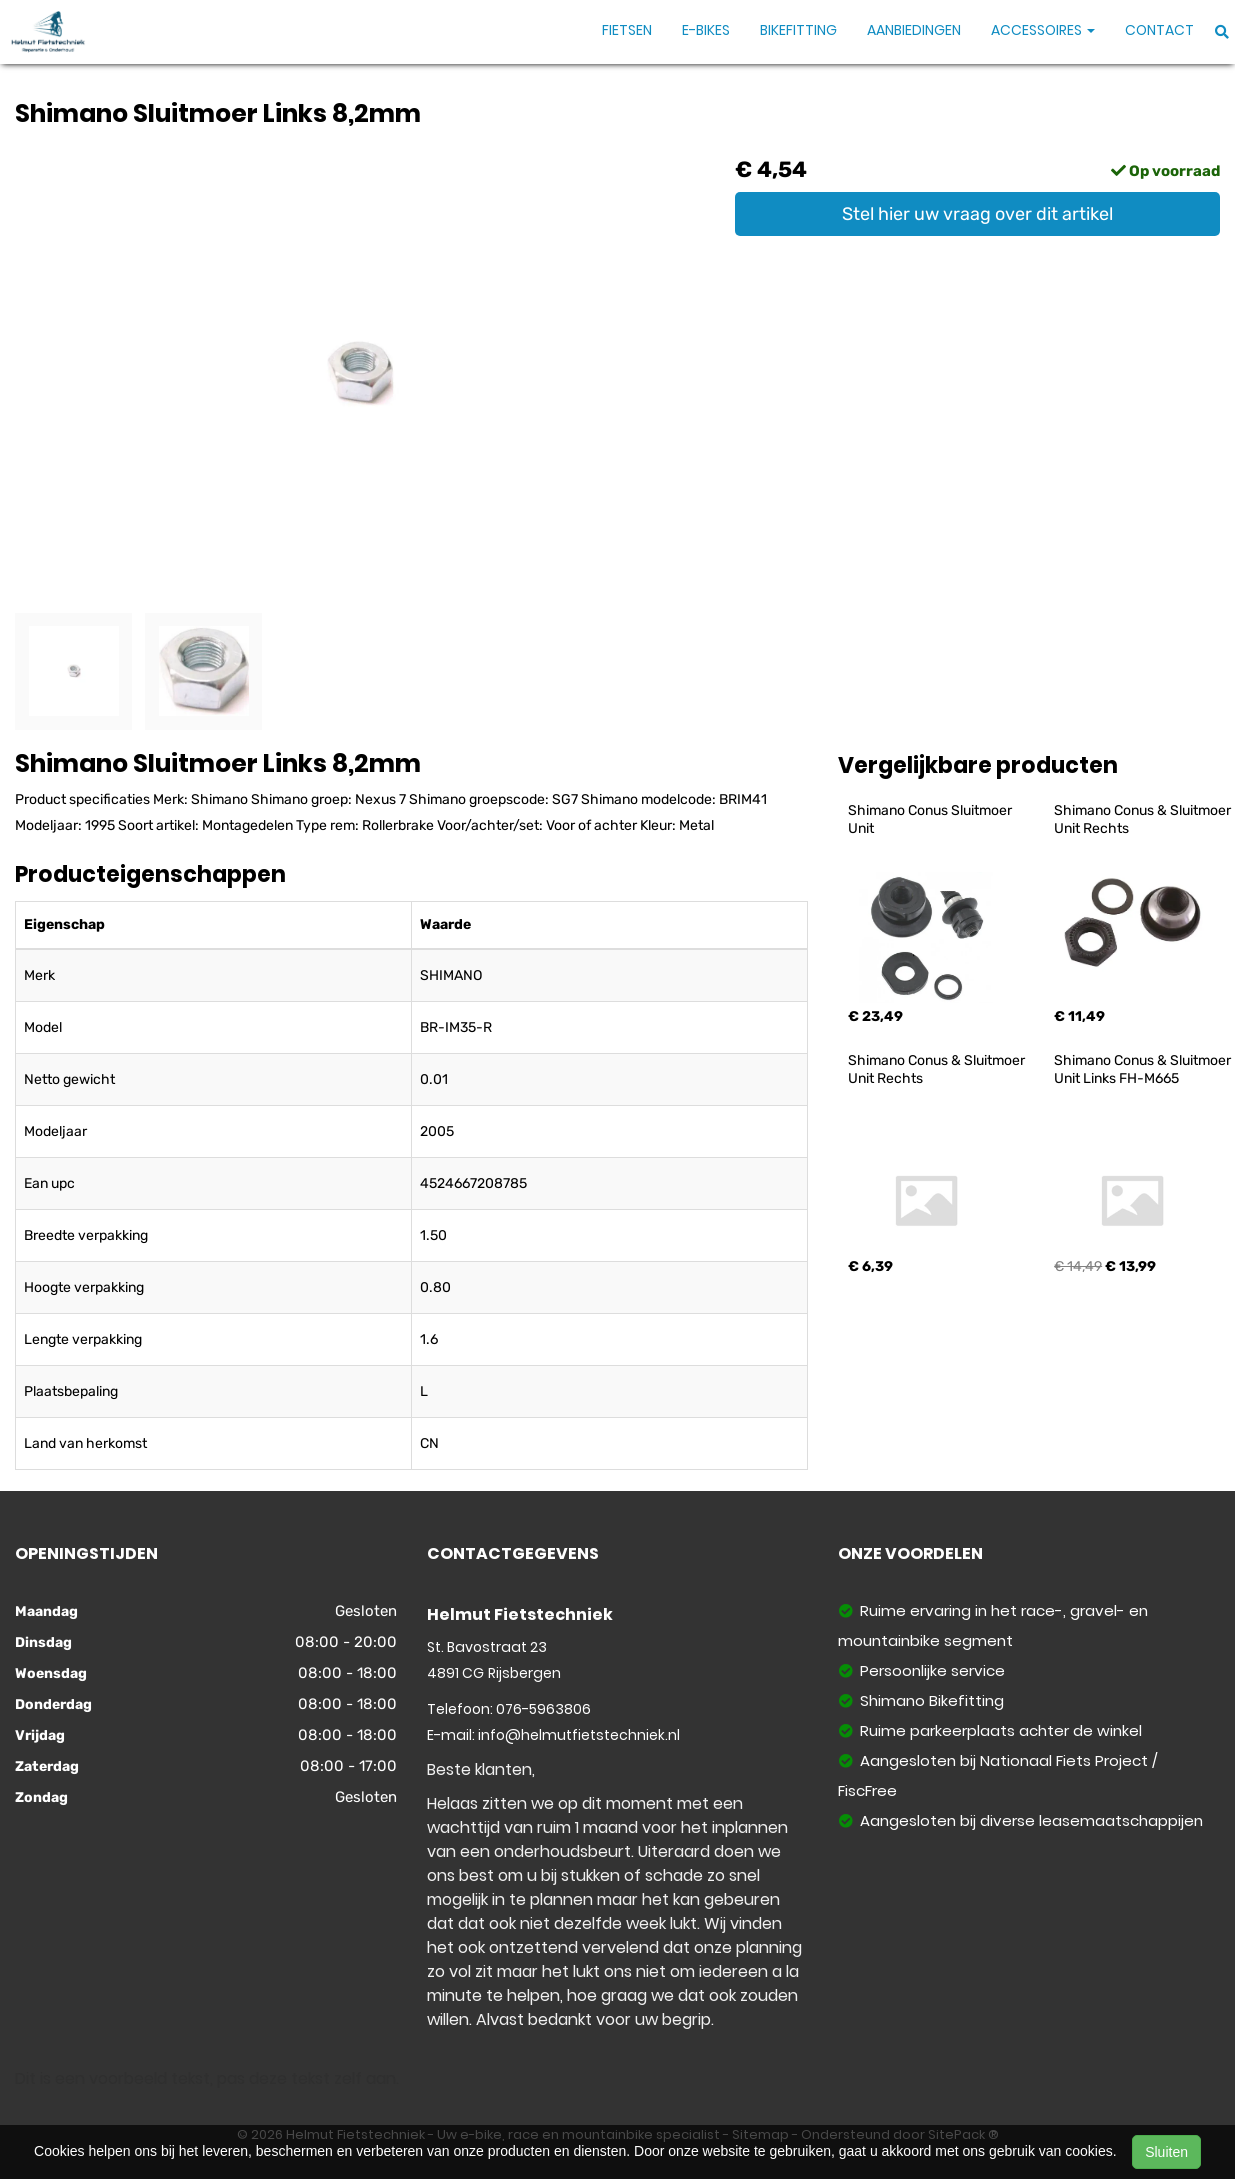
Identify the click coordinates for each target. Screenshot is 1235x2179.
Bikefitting (798, 30)
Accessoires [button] (1043, 30)
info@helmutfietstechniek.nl (579, 1735)
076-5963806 (543, 1709)
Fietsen (627, 30)
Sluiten (1166, 2152)
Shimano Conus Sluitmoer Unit (931, 819)
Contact (1159, 30)
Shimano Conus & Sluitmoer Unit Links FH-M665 (1144, 1069)
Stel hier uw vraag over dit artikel (977, 214)
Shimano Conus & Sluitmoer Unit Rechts (1144, 819)
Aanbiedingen (914, 30)
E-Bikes (706, 30)
